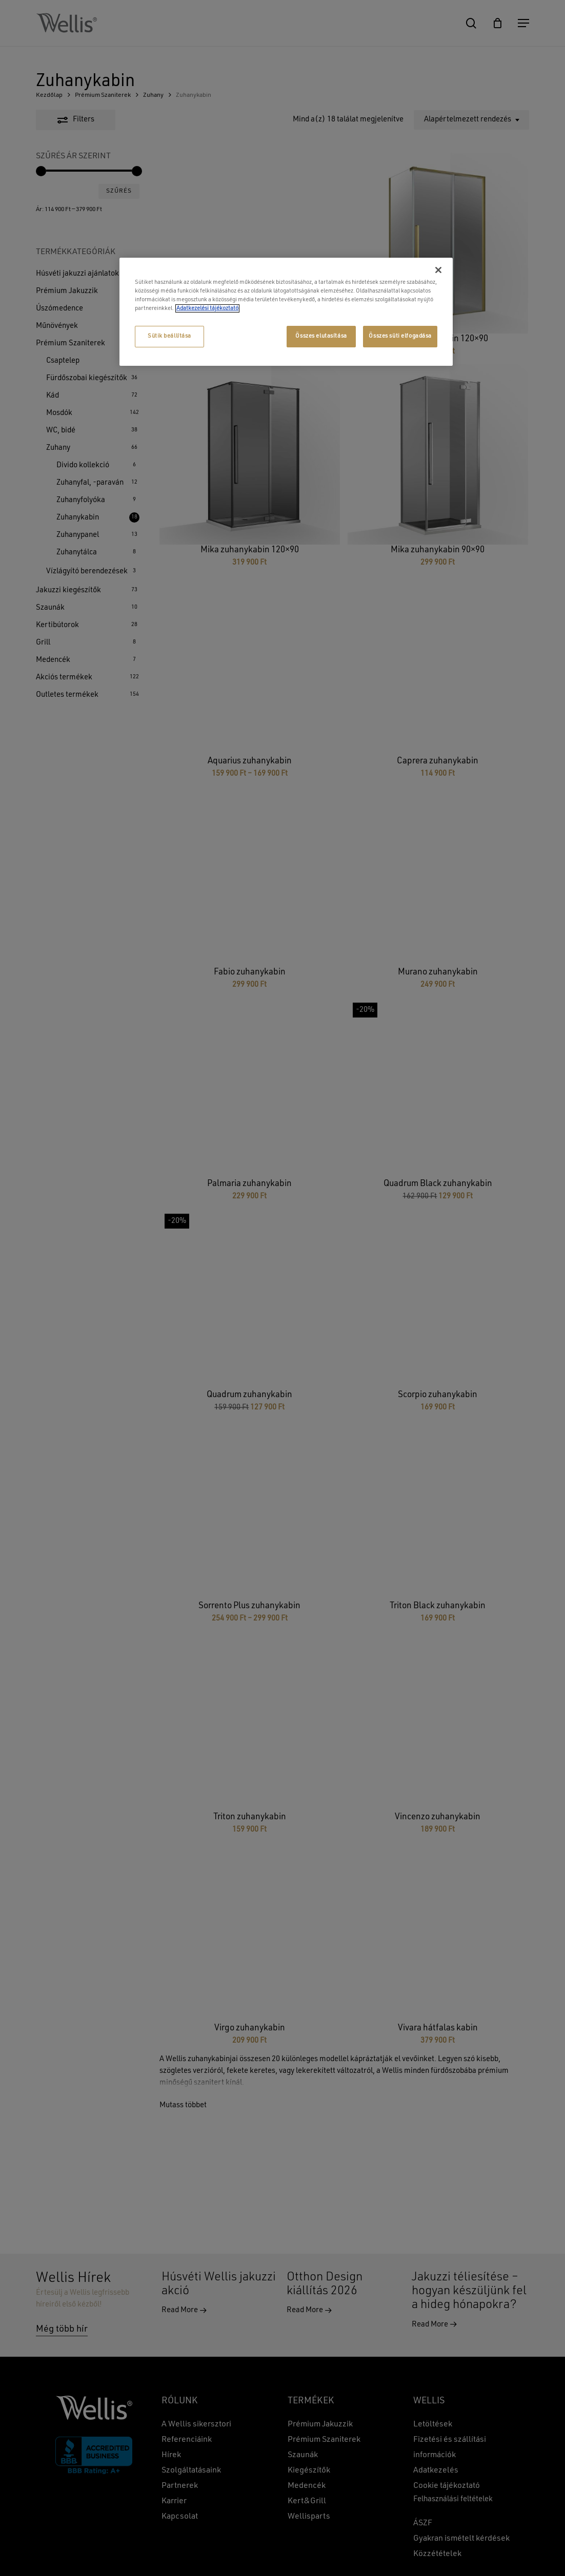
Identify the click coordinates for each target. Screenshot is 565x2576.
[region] (286, 312)
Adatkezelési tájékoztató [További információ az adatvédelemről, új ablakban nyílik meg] (207, 308)
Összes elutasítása (321, 336)
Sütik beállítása (169, 336)
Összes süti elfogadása (400, 336)
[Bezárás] (438, 270)
